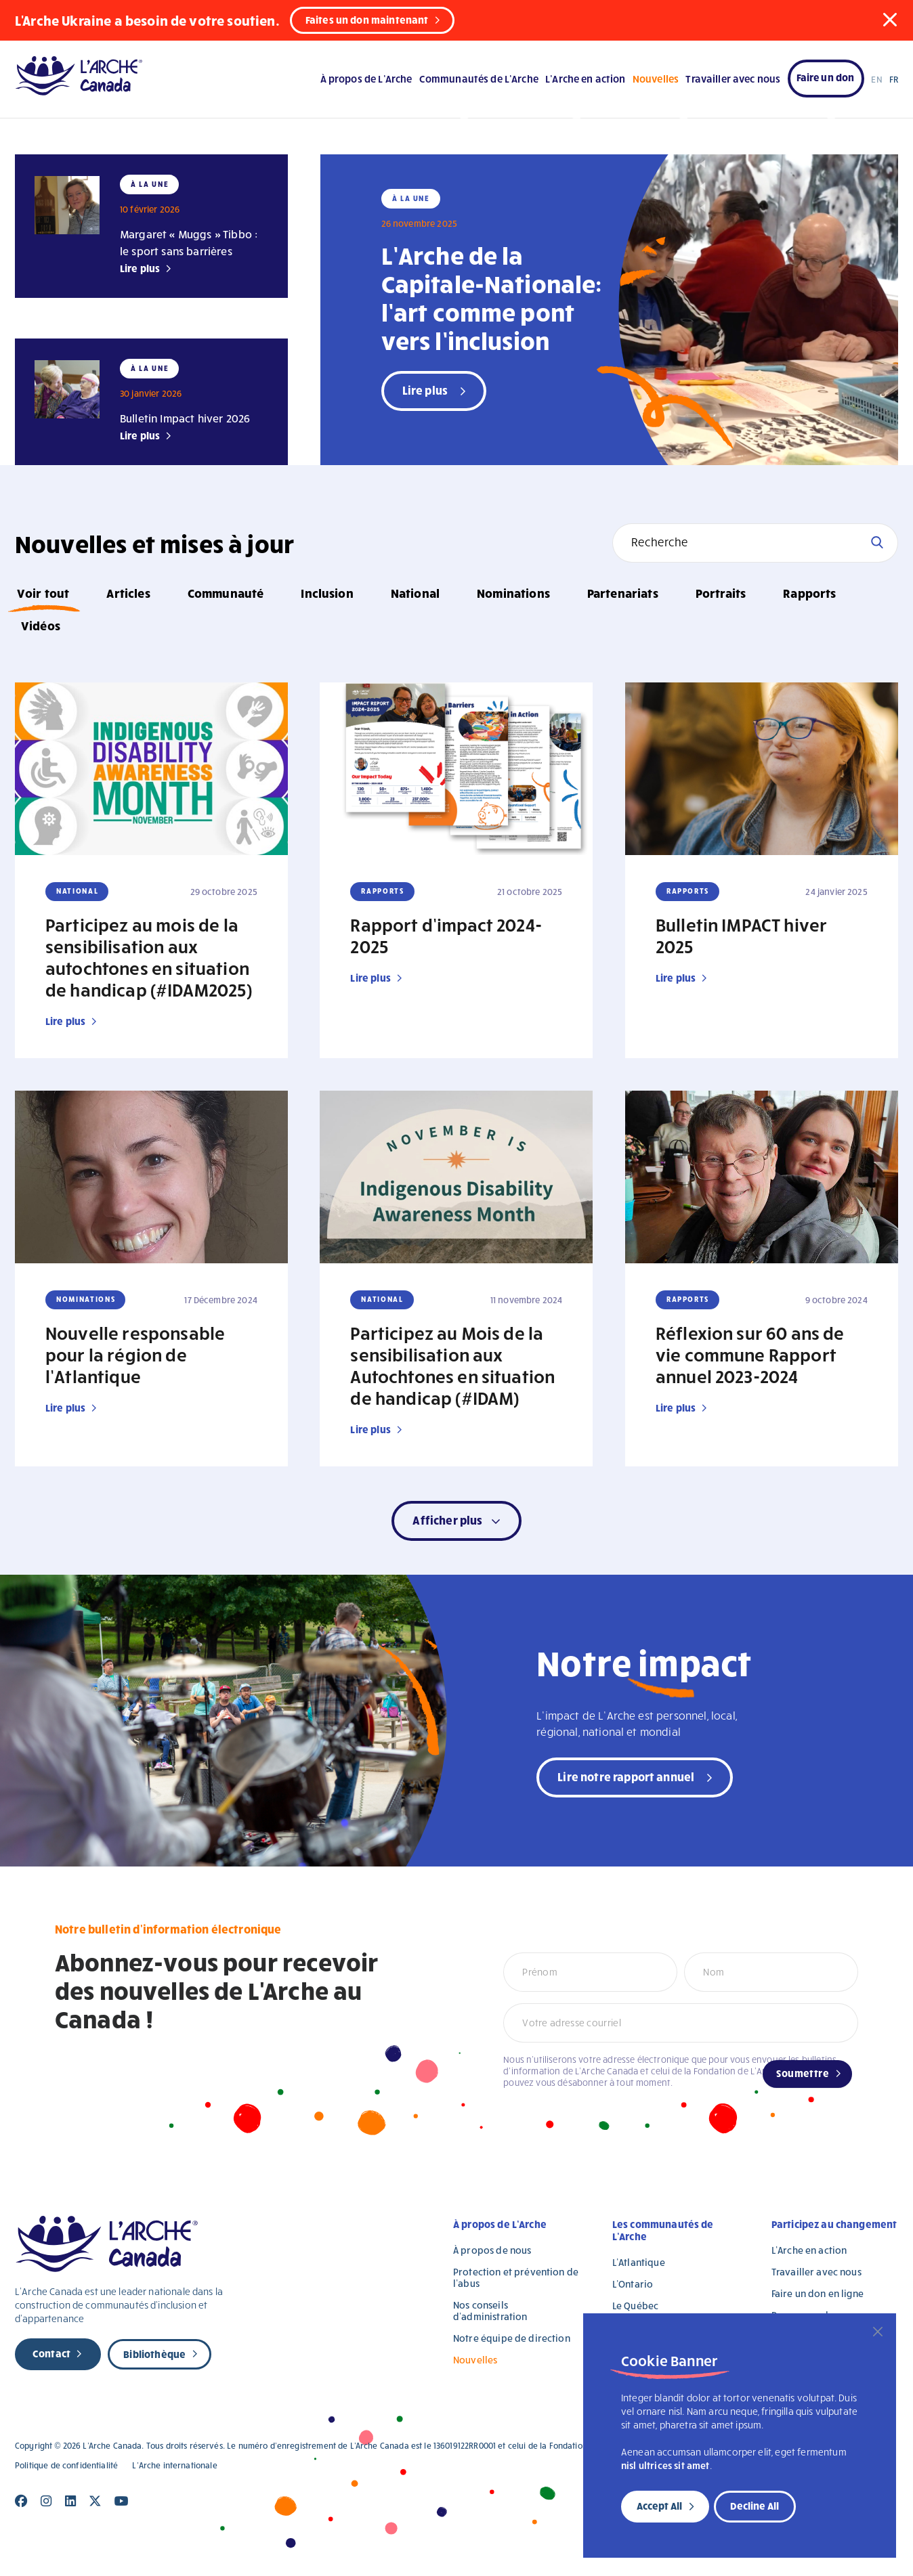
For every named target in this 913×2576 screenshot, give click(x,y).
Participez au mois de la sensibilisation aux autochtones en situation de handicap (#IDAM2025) (148, 956)
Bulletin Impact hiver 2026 (185, 418)
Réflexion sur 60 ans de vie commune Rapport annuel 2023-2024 (750, 1354)
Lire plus (140, 268)
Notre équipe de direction (511, 2338)
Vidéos (40, 625)
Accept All (659, 2505)
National (415, 593)
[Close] (878, 2331)
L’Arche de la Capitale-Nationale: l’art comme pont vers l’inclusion (491, 297)
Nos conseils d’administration (490, 2310)
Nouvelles (656, 78)
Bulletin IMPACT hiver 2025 (741, 935)
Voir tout (43, 593)
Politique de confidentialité (66, 2465)
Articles (128, 593)
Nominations (513, 593)
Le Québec (635, 2305)
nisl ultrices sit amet (665, 2465)
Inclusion (327, 593)
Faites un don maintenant (367, 20)
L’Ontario (632, 2284)
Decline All (754, 2505)
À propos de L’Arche (366, 78)
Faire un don (826, 77)
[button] (890, 19)
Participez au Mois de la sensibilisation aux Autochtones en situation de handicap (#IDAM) (452, 1365)
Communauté (226, 593)
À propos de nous (492, 2250)
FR (893, 79)
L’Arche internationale (174, 2465)
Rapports (809, 593)
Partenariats (622, 593)
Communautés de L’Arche (478, 78)
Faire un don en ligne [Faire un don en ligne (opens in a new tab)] (817, 2293)
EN (876, 79)
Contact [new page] (51, 2353)
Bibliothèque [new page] (154, 2354)
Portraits (721, 593)
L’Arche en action (585, 78)
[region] (739, 2435)
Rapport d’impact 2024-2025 (446, 935)
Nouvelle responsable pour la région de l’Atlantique (135, 1354)
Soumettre (802, 2073)
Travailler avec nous (732, 78)
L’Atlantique (638, 2262)
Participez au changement (834, 2224)
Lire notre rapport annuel (625, 1776)
